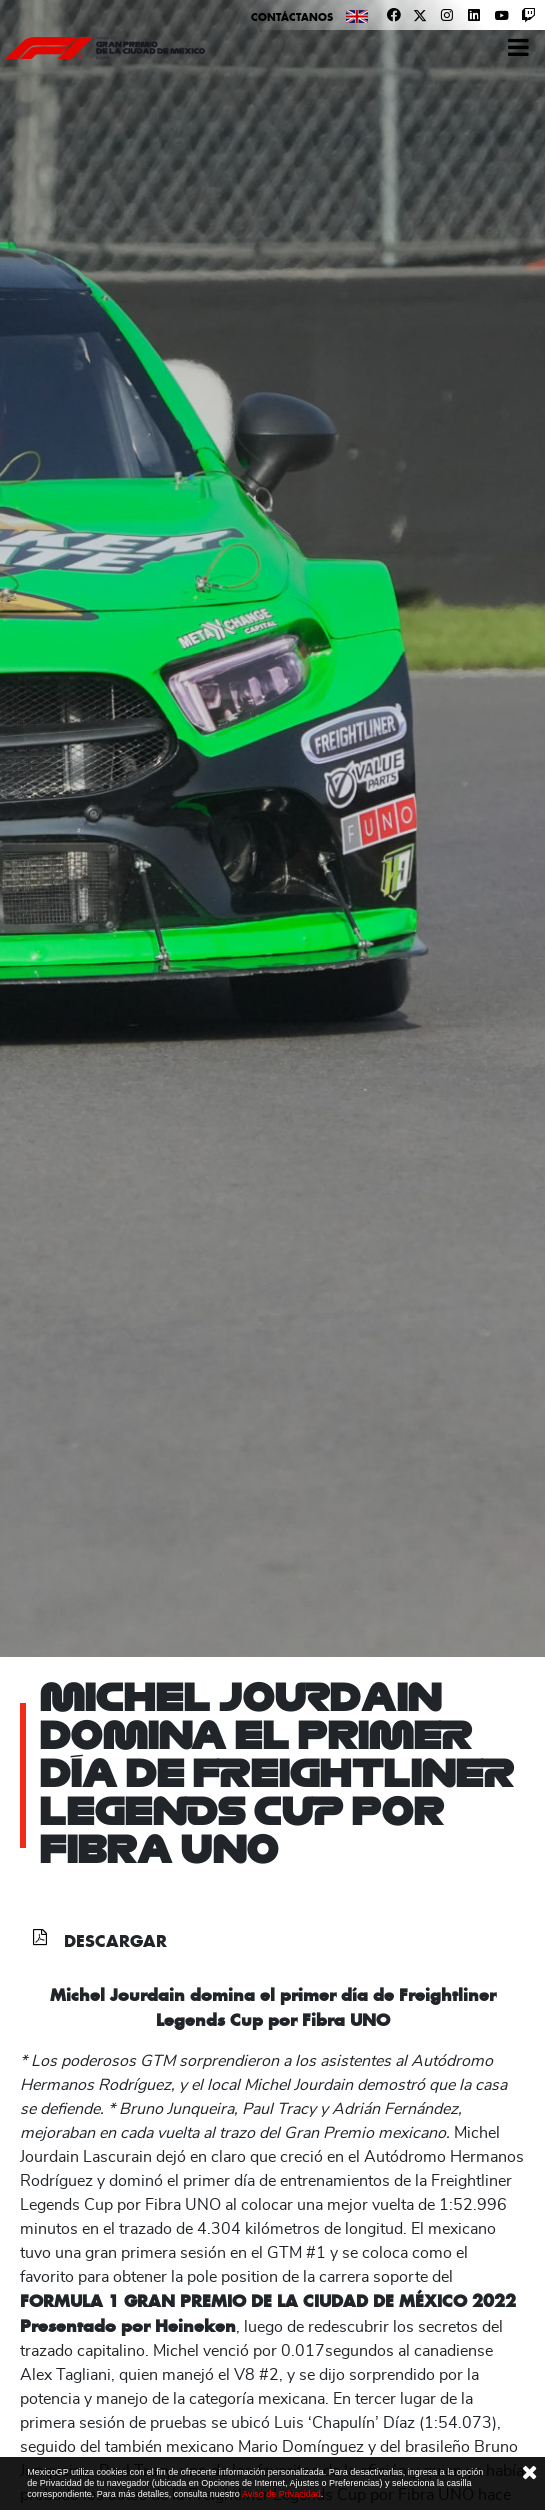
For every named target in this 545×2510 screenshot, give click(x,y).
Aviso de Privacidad (281, 2494)
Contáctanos (292, 17)
